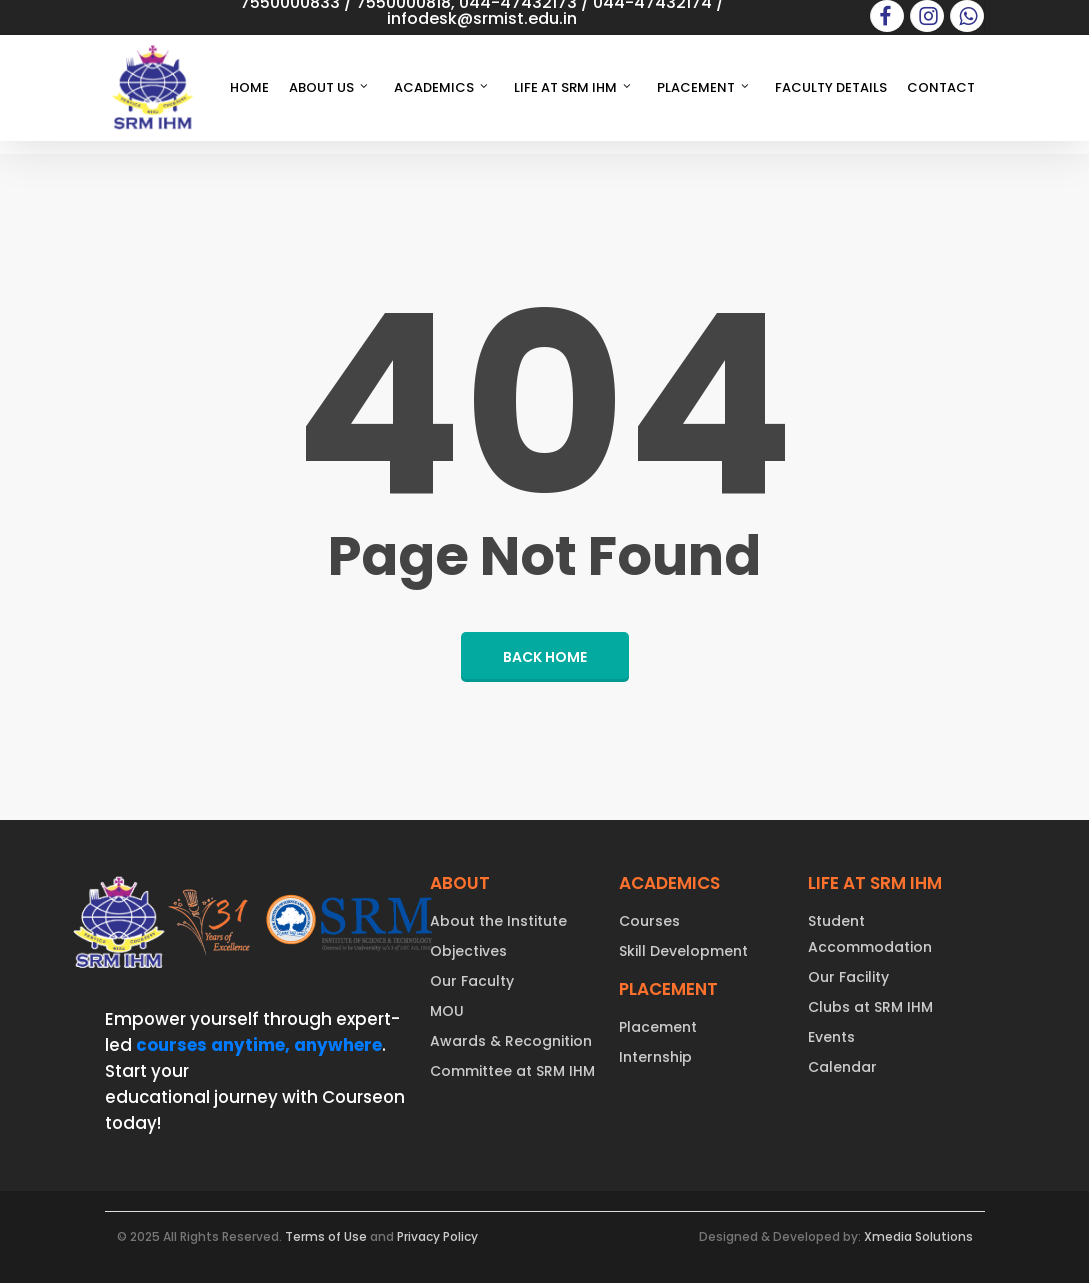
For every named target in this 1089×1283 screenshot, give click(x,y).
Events (831, 1037)
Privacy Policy (437, 1236)
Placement (658, 1027)
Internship (655, 1057)
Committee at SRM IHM (512, 1071)
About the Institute (498, 921)
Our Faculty (472, 981)
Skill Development (683, 951)
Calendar (842, 1067)
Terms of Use (326, 1236)
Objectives (468, 951)
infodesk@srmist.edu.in (482, 18)
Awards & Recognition (511, 1041)
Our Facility (848, 977)
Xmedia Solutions (918, 1236)
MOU (447, 1011)
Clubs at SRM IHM (870, 1007)
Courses (649, 921)
